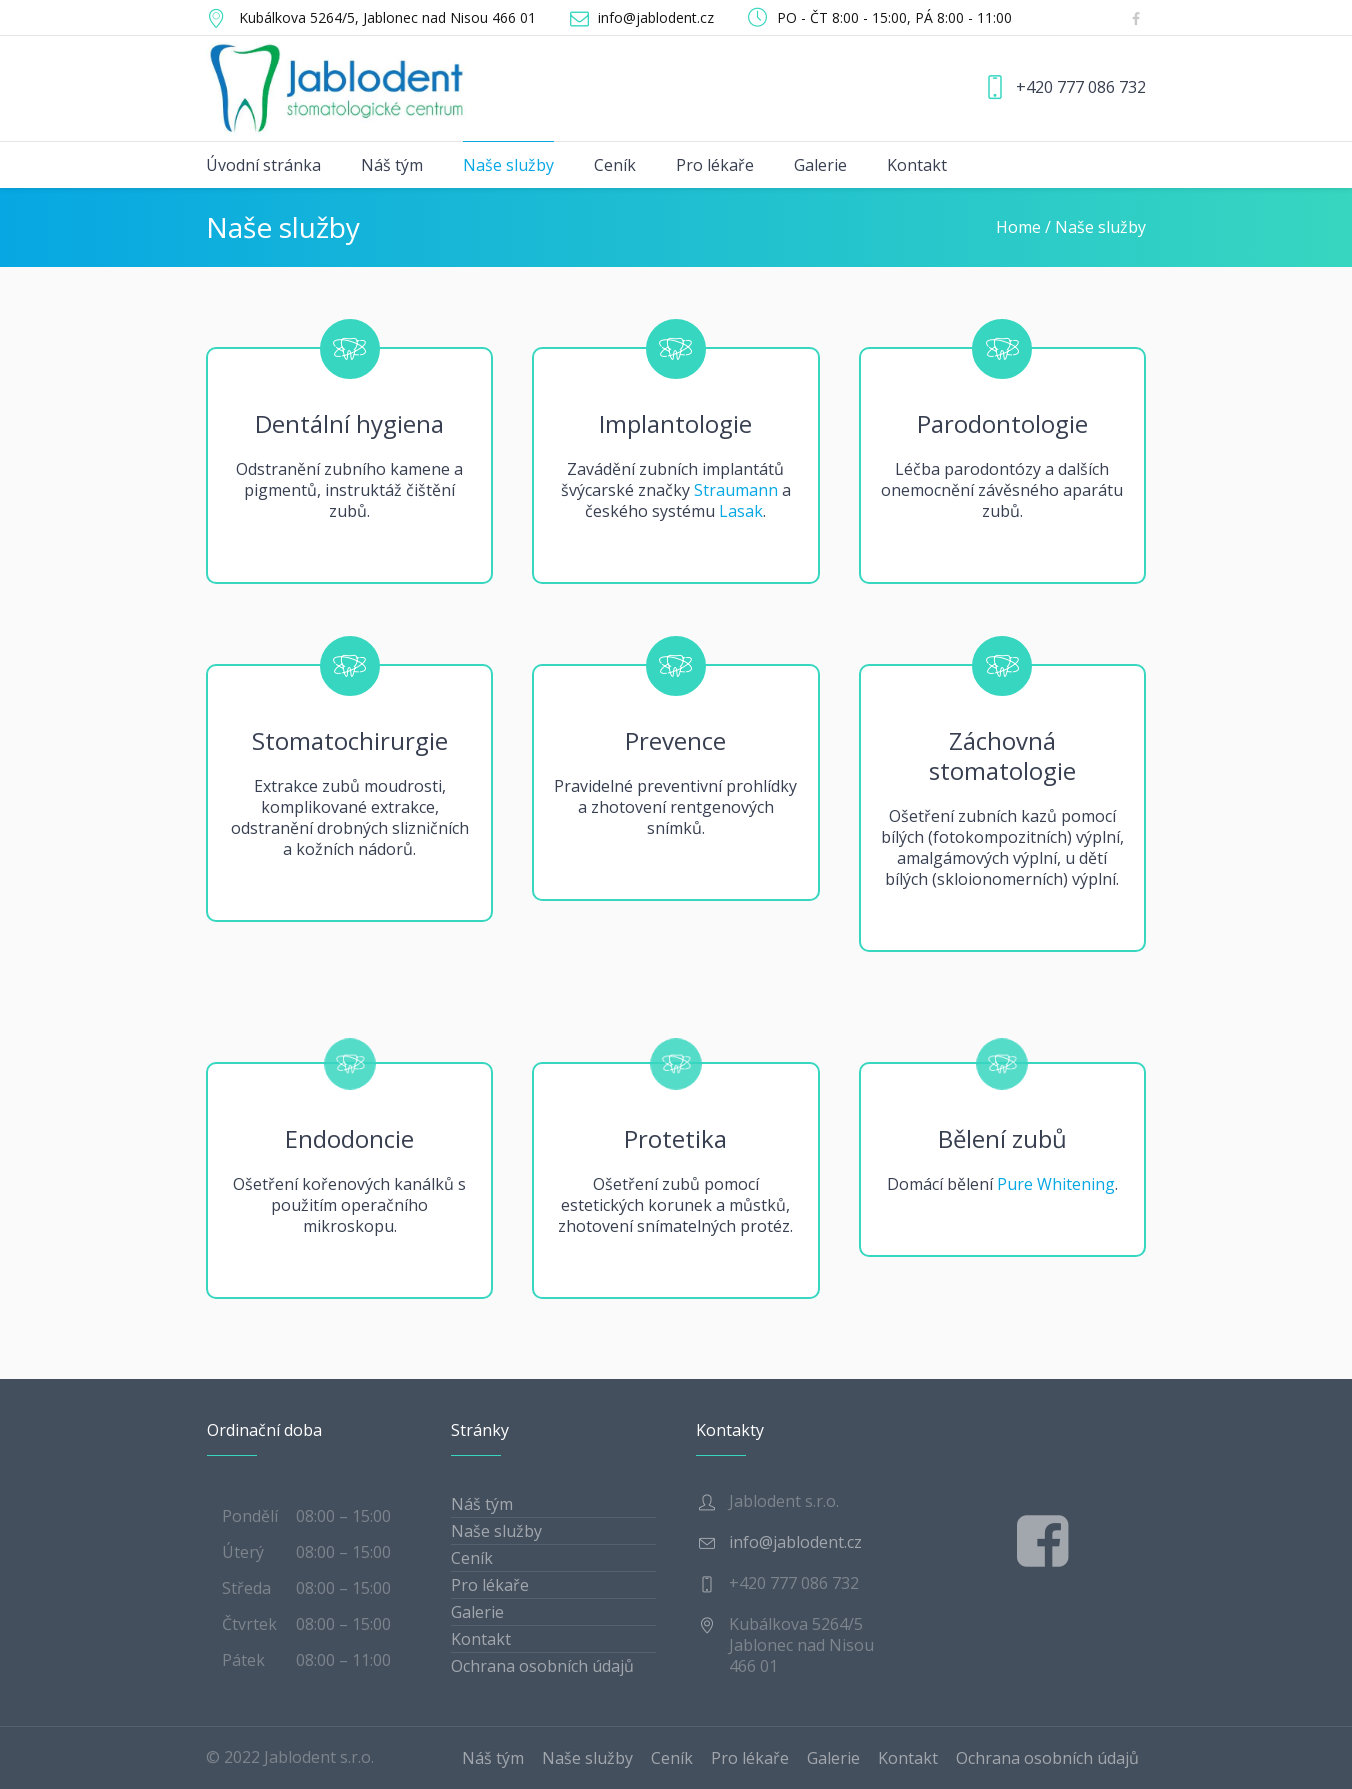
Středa (246, 1588)
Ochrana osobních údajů (542, 1666)
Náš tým (482, 1504)
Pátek (243, 1660)
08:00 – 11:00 (343, 1660)
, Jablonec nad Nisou (387, 17)
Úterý (243, 1552)
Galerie (477, 1612)
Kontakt (481, 1639)
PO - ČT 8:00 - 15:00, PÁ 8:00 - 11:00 (894, 17)
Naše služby (496, 1531)
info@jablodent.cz (656, 17)
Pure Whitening (1056, 1184)
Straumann (736, 490)
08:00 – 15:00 (343, 1516)
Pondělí (250, 1516)
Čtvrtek (249, 1624)
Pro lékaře (490, 1585)
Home (1018, 227)
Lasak (741, 511)
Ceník (472, 1558)
